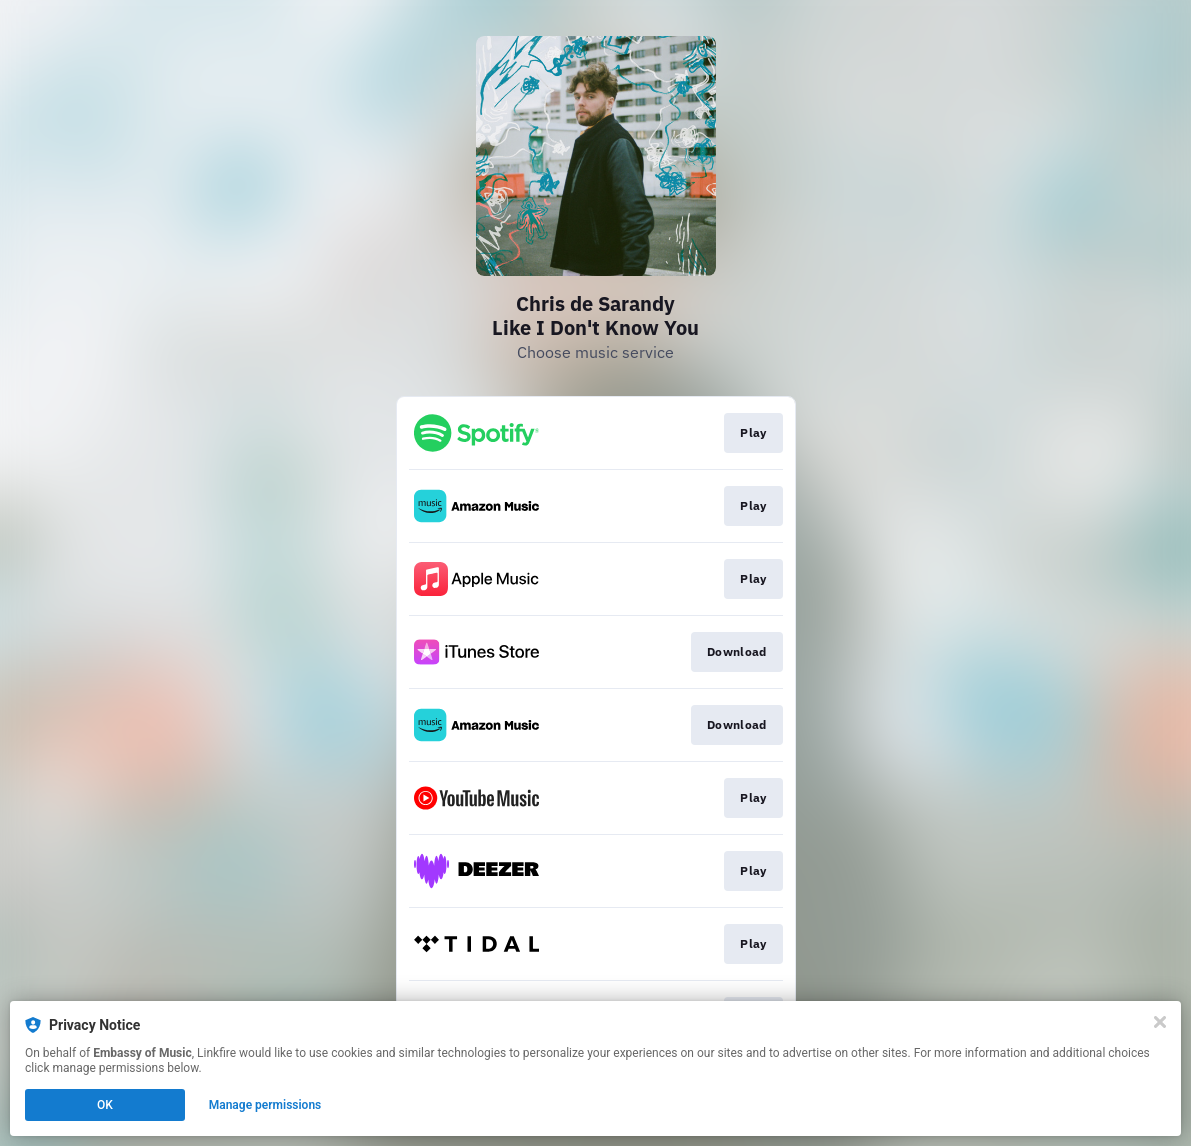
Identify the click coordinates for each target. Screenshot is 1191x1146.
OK (105, 1105)
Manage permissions (265, 1105)
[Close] (1160, 1022)
